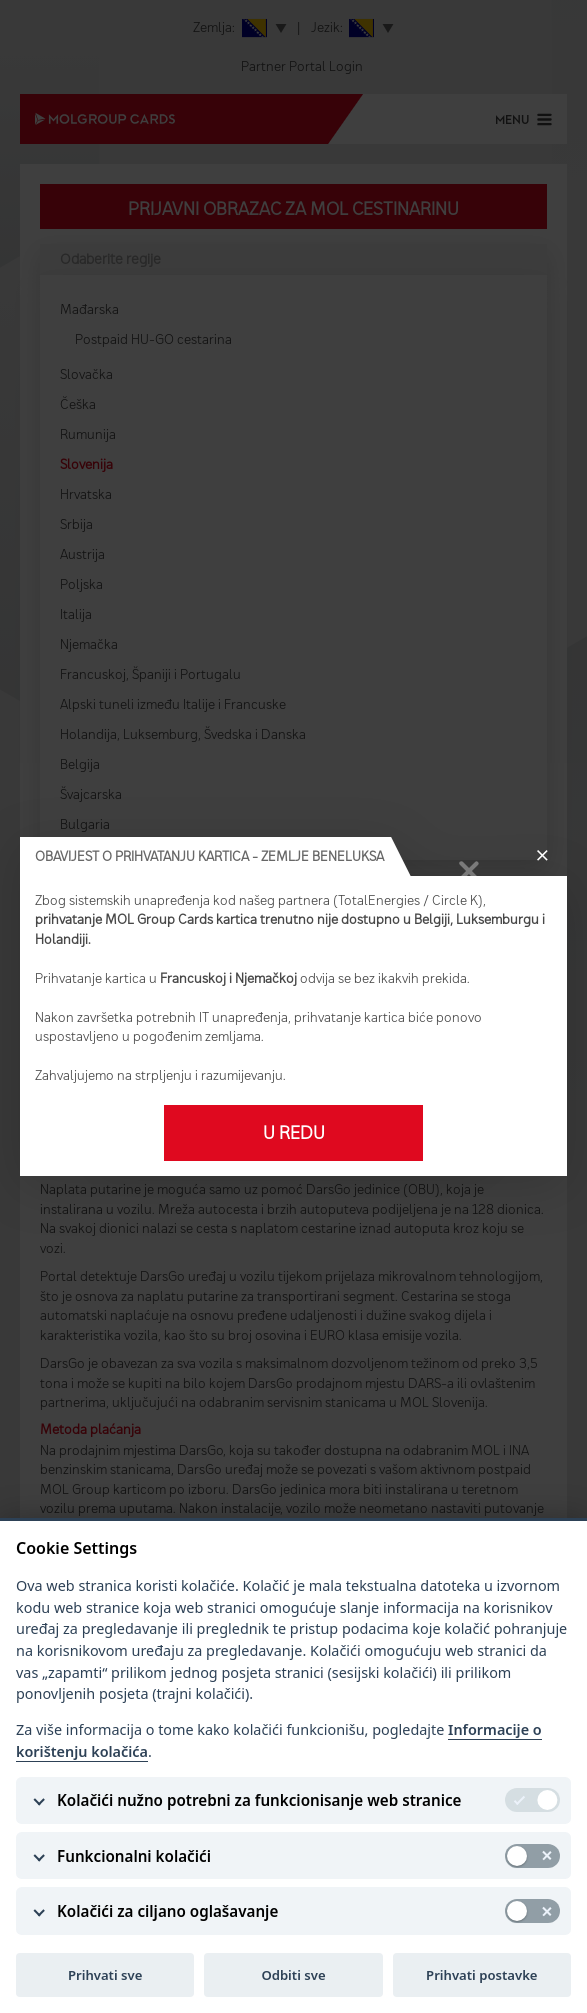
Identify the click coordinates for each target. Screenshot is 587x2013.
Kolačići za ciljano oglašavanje (167, 1911)
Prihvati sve (105, 1975)
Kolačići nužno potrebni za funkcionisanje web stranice (259, 1800)
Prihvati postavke (481, 1975)
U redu (294, 1133)
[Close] (542, 856)
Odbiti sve (293, 1975)
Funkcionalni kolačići (134, 1856)
